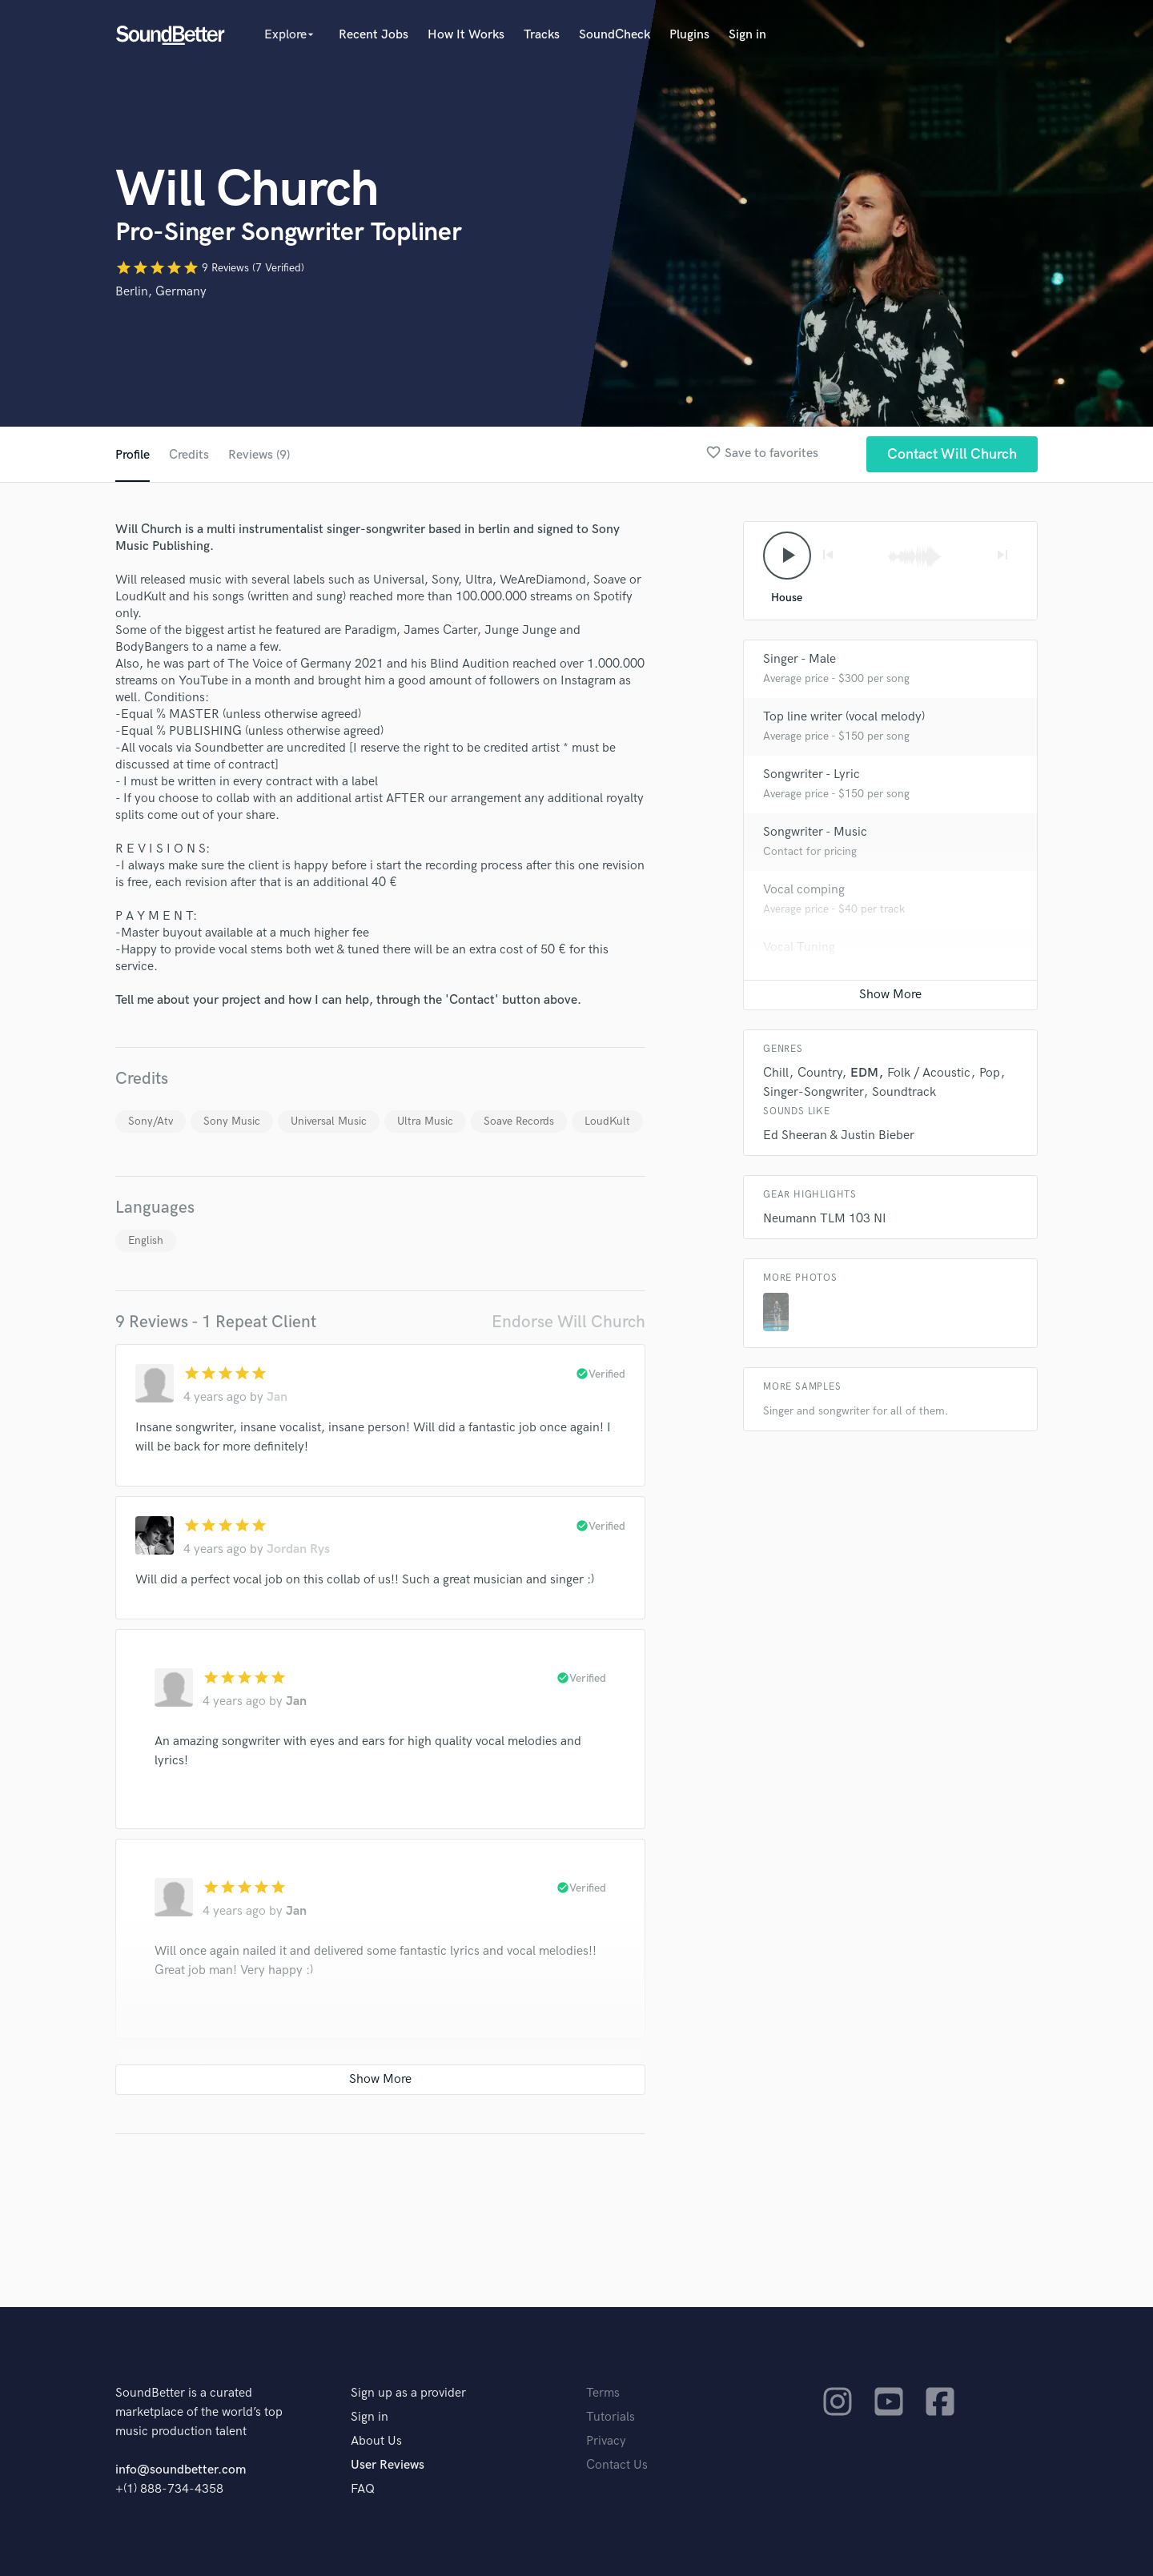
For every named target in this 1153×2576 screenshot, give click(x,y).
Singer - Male (799, 659)
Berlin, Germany (161, 291)
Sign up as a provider (408, 2393)
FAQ (363, 2489)
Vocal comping (804, 889)
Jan (277, 1397)
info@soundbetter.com (180, 2470)
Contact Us (617, 2465)
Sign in (747, 34)
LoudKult (607, 1121)
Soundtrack (904, 1092)
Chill (776, 1073)
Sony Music (231, 1121)
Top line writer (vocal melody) (844, 716)
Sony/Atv (150, 1121)
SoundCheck (614, 34)
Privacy (606, 2441)
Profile (132, 455)
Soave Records (519, 1121)
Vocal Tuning (799, 947)
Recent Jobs (373, 34)
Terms (603, 2393)
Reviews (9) (259, 455)
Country (819, 1073)
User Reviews (387, 2465)
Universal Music (329, 1121)
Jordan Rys (298, 1549)
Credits (189, 455)
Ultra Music (425, 1121)
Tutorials (610, 2417)
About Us (376, 2441)
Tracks (542, 34)
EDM (864, 1073)
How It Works (466, 34)
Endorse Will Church (568, 1322)
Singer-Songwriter (813, 1092)
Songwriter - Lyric (811, 774)
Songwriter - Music (815, 832)
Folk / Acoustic (928, 1073)
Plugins (689, 34)
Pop (989, 1073)
